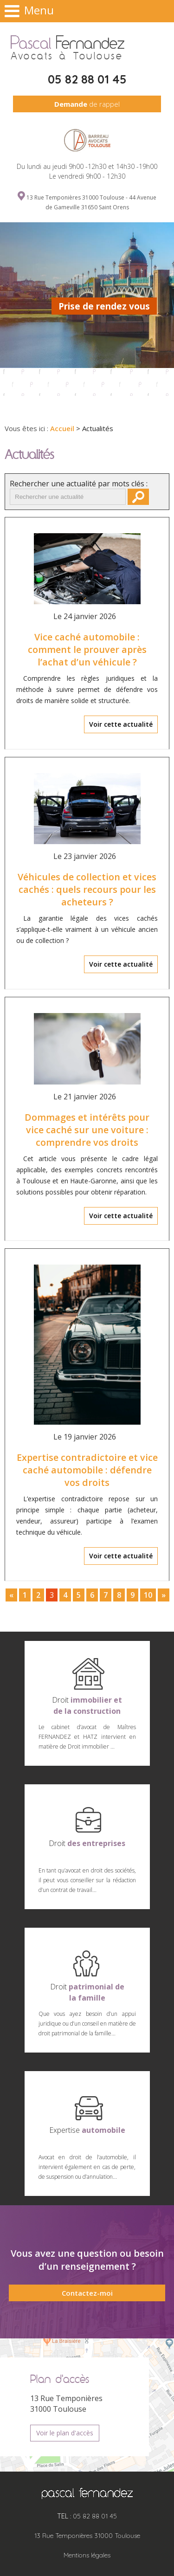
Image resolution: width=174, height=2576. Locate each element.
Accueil (62, 428)
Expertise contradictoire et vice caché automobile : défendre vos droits (87, 1470)
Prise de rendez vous (104, 306)
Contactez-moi (87, 2293)
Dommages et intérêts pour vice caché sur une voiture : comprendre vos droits (87, 1130)
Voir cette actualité (121, 724)
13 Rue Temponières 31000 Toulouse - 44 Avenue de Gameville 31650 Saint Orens (90, 202)
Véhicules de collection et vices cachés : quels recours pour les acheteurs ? (87, 889)
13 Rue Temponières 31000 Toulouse (87, 2535)
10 (148, 1595)
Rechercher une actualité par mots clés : (79, 483)
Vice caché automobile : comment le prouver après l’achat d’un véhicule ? (87, 649)
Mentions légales (87, 2555)
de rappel (87, 104)
